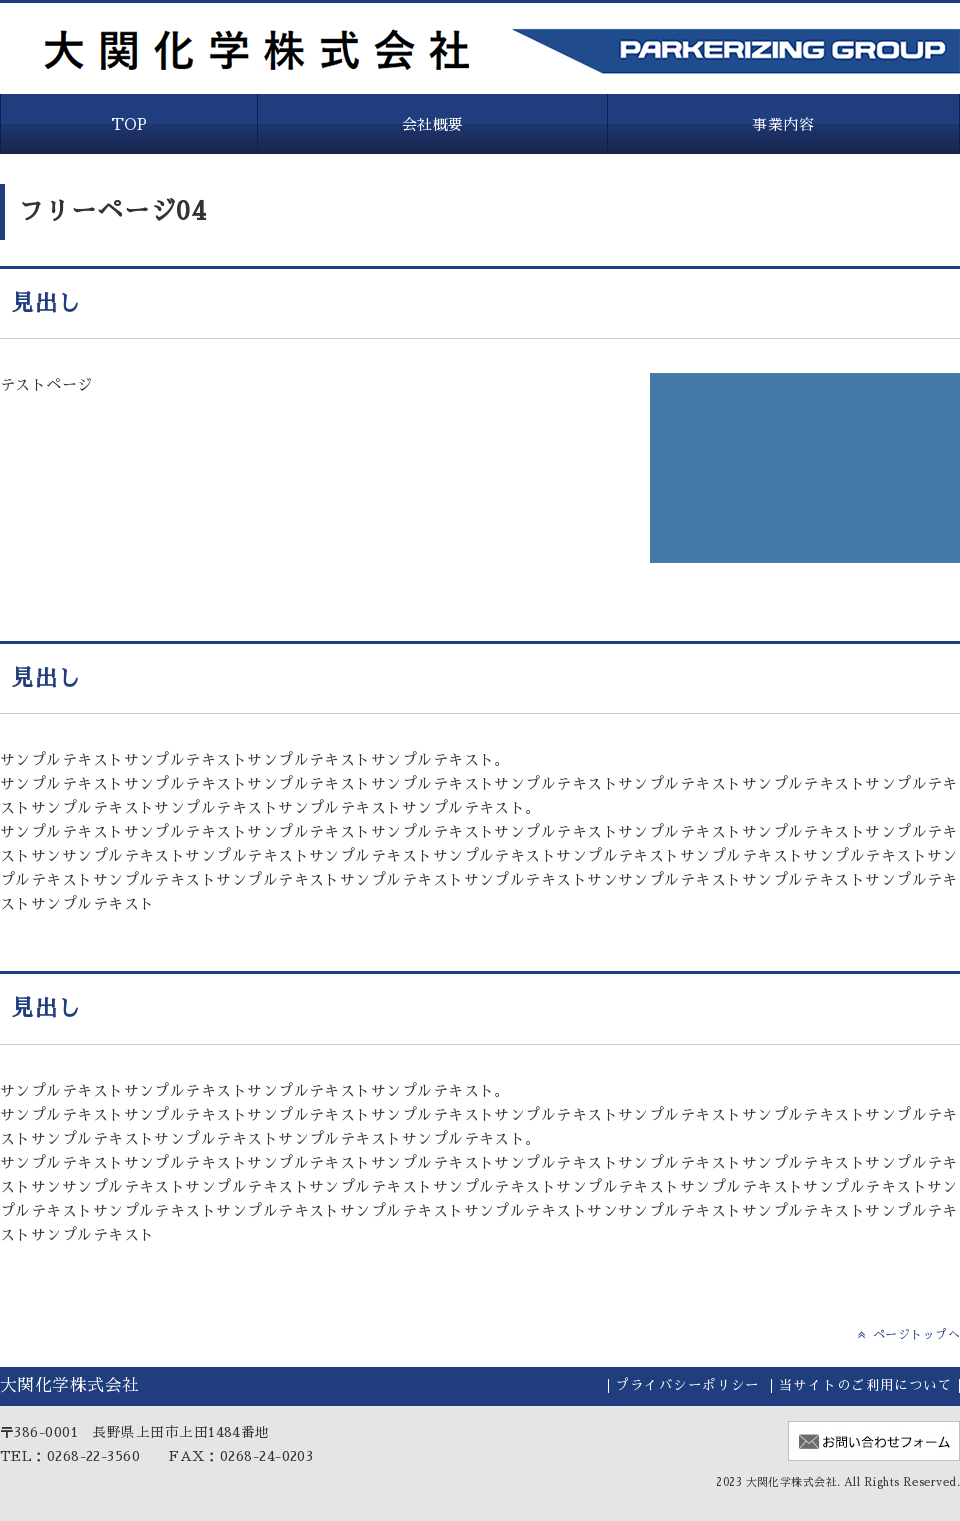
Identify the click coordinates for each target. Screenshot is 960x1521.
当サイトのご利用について (865, 1385)
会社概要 (433, 124)
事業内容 (783, 124)
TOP (129, 124)
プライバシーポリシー (687, 1385)
